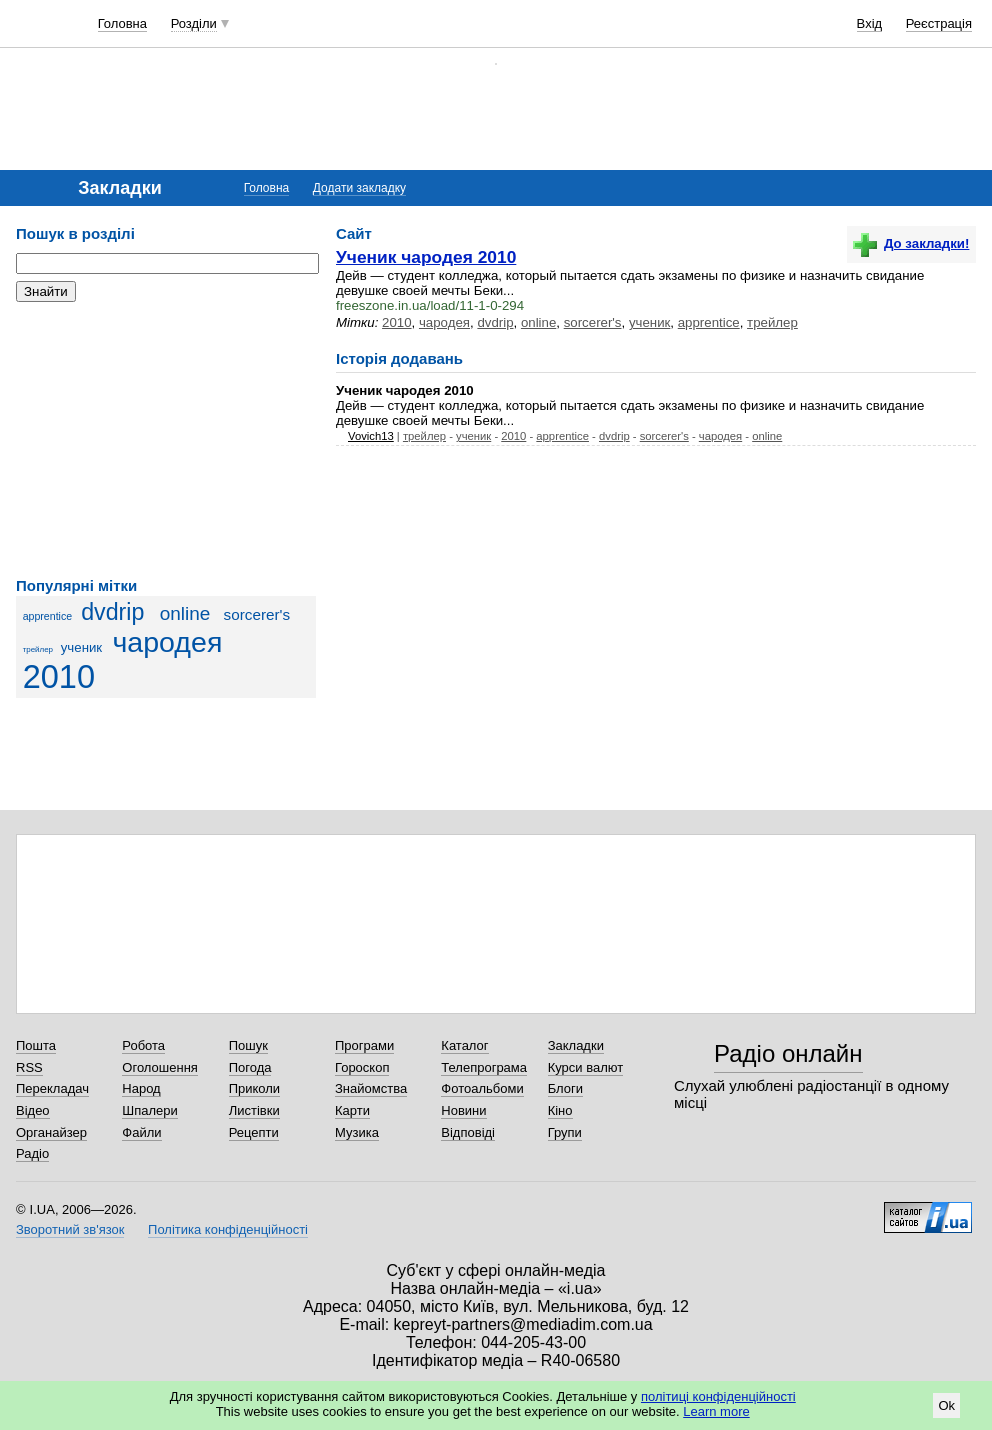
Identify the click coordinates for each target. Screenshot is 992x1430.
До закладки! (911, 243)
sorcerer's (257, 614)
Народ (141, 1088)
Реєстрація (939, 23)
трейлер (38, 649)
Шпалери (150, 1110)
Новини (463, 1110)
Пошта (36, 1045)
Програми (364, 1045)
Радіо (32, 1153)
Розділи (194, 23)
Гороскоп (362, 1067)
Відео (33, 1110)
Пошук (248, 1045)
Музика (357, 1132)
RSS (29, 1067)
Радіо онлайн (788, 1053)
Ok (946, 1405)
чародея (167, 642)
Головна (122, 23)
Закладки (576, 1045)
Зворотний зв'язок (70, 1229)
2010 (59, 677)
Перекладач (52, 1088)
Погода (250, 1067)
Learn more (716, 1411)
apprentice (48, 616)
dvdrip (112, 612)
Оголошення (160, 1067)
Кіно (560, 1110)
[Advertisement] (166, 440)
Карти (352, 1110)
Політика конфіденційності (228, 1229)
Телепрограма (484, 1067)
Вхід (870, 23)
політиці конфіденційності (718, 1396)
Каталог (464, 1045)
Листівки (254, 1110)
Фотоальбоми (482, 1088)
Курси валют (586, 1067)
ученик (81, 647)
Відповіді (468, 1132)
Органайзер (51, 1132)
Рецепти (254, 1132)
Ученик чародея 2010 (426, 257)
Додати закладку (359, 188)
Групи (565, 1132)
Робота (143, 1045)
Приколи (254, 1088)
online (185, 613)
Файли (141, 1132)
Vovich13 (371, 436)
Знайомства (371, 1088)
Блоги (565, 1088)
